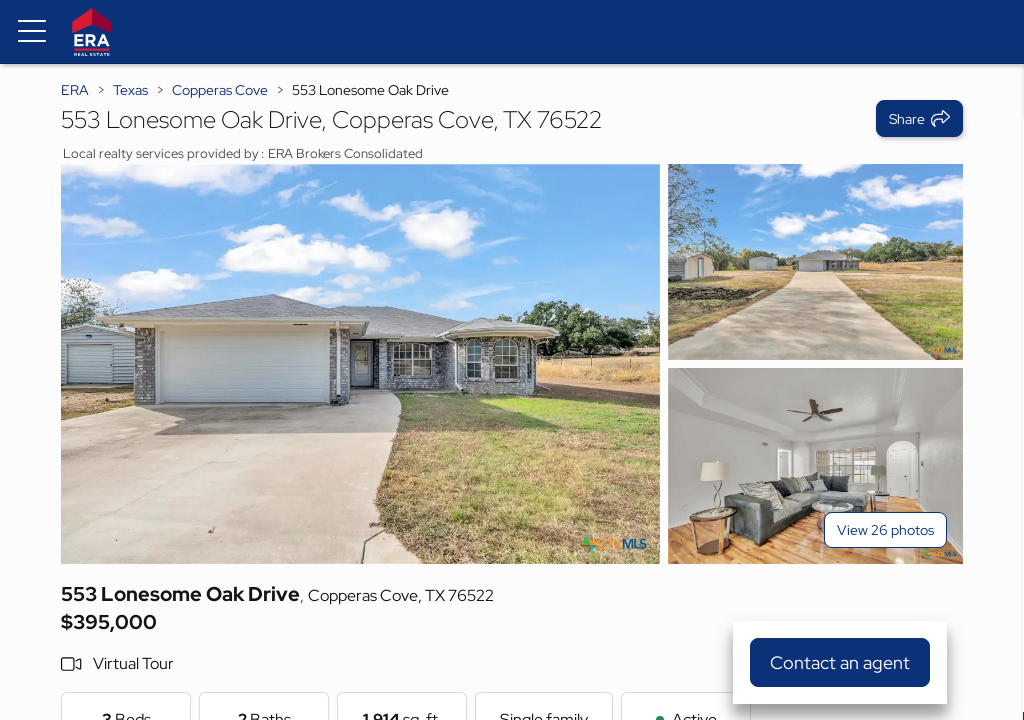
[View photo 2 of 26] (815, 262)
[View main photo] (360, 364)
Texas (130, 90)
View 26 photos (885, 530)
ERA (75, 90)
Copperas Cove (220, 90)
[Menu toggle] (32, 32)
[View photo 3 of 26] (815, 466)
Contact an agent (840, 662)
